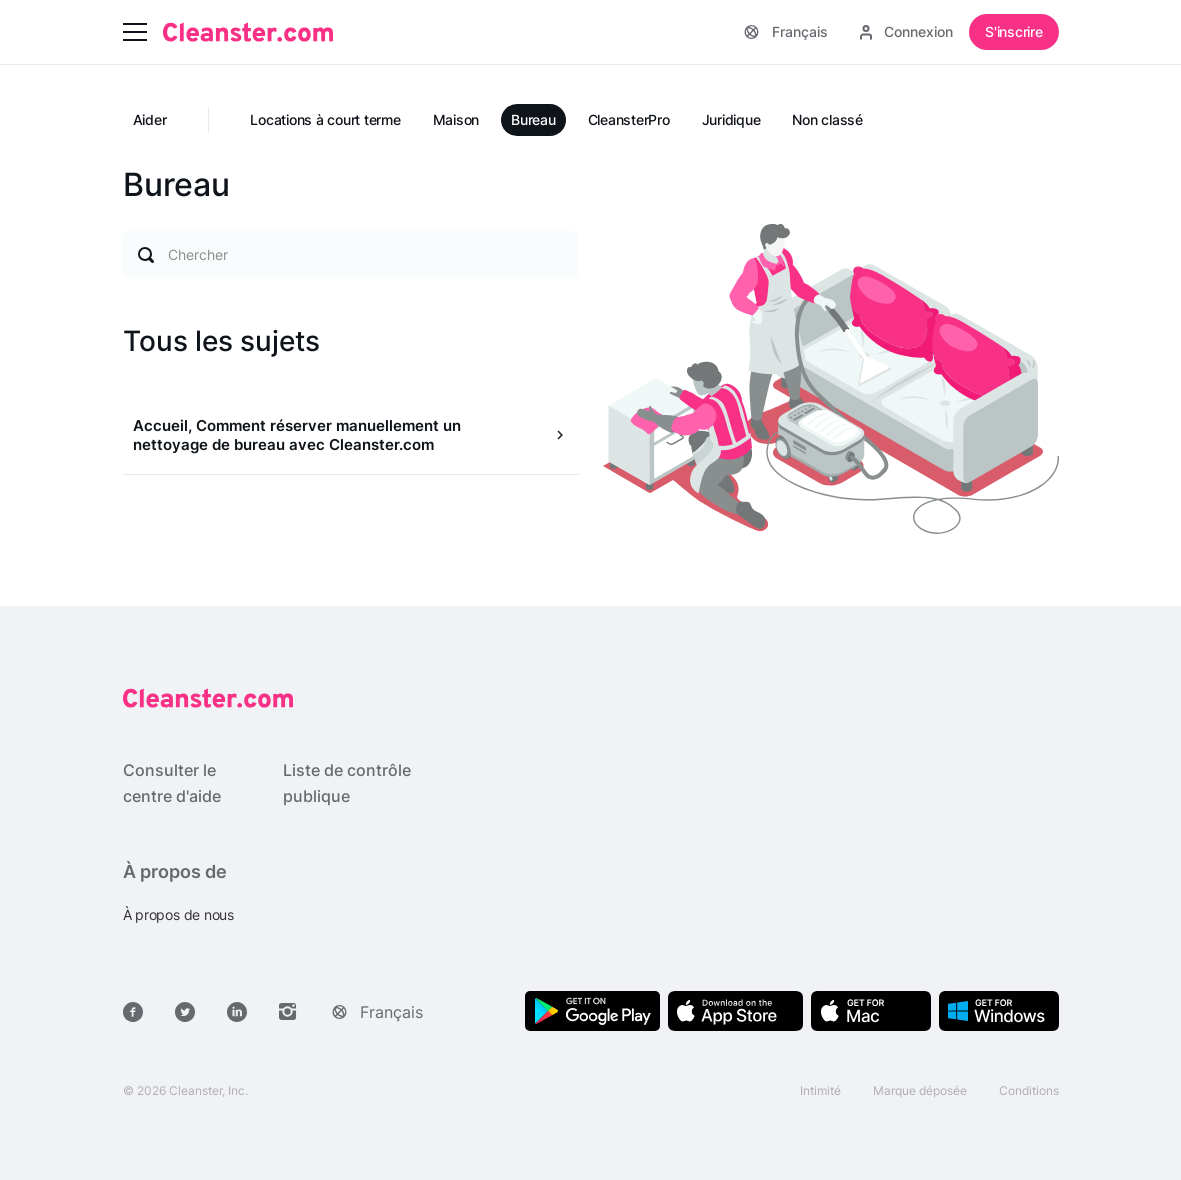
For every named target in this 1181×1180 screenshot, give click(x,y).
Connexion (906, 31)
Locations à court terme (325, 119)
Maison (456, 119)
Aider (150, 119)
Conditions (1029, 1090)
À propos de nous (178, 914)
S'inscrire (1014, 31)
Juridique (731, 119)
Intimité (820, 1090)
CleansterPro (629, 119)
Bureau (533, 119)
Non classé (827, 119)
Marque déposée (920, 1090)
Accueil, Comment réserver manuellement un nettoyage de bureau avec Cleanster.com (297, 435)
